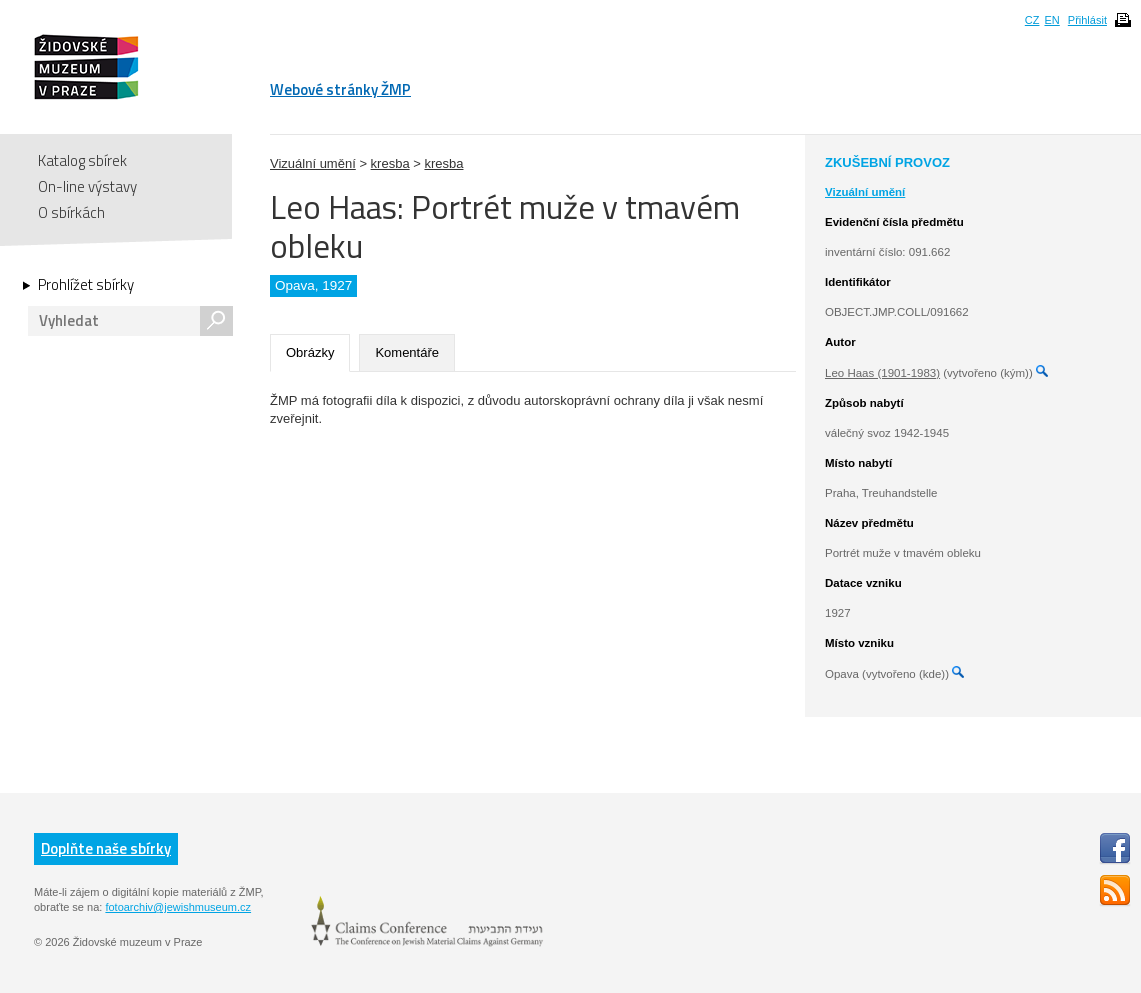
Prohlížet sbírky (86, 285)
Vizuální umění (313, 163)
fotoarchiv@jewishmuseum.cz (178, 907)
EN (1051, 20)
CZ (1032, 20)
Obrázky (310, 352)
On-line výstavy (87, 186)
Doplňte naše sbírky (106, 848)
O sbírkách (71, 212)
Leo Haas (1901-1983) (882, 373)
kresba (390, 163)
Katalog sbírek (82, 160)
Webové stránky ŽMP (340, 89)
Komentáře (407, 352)
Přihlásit (1087, 20)
